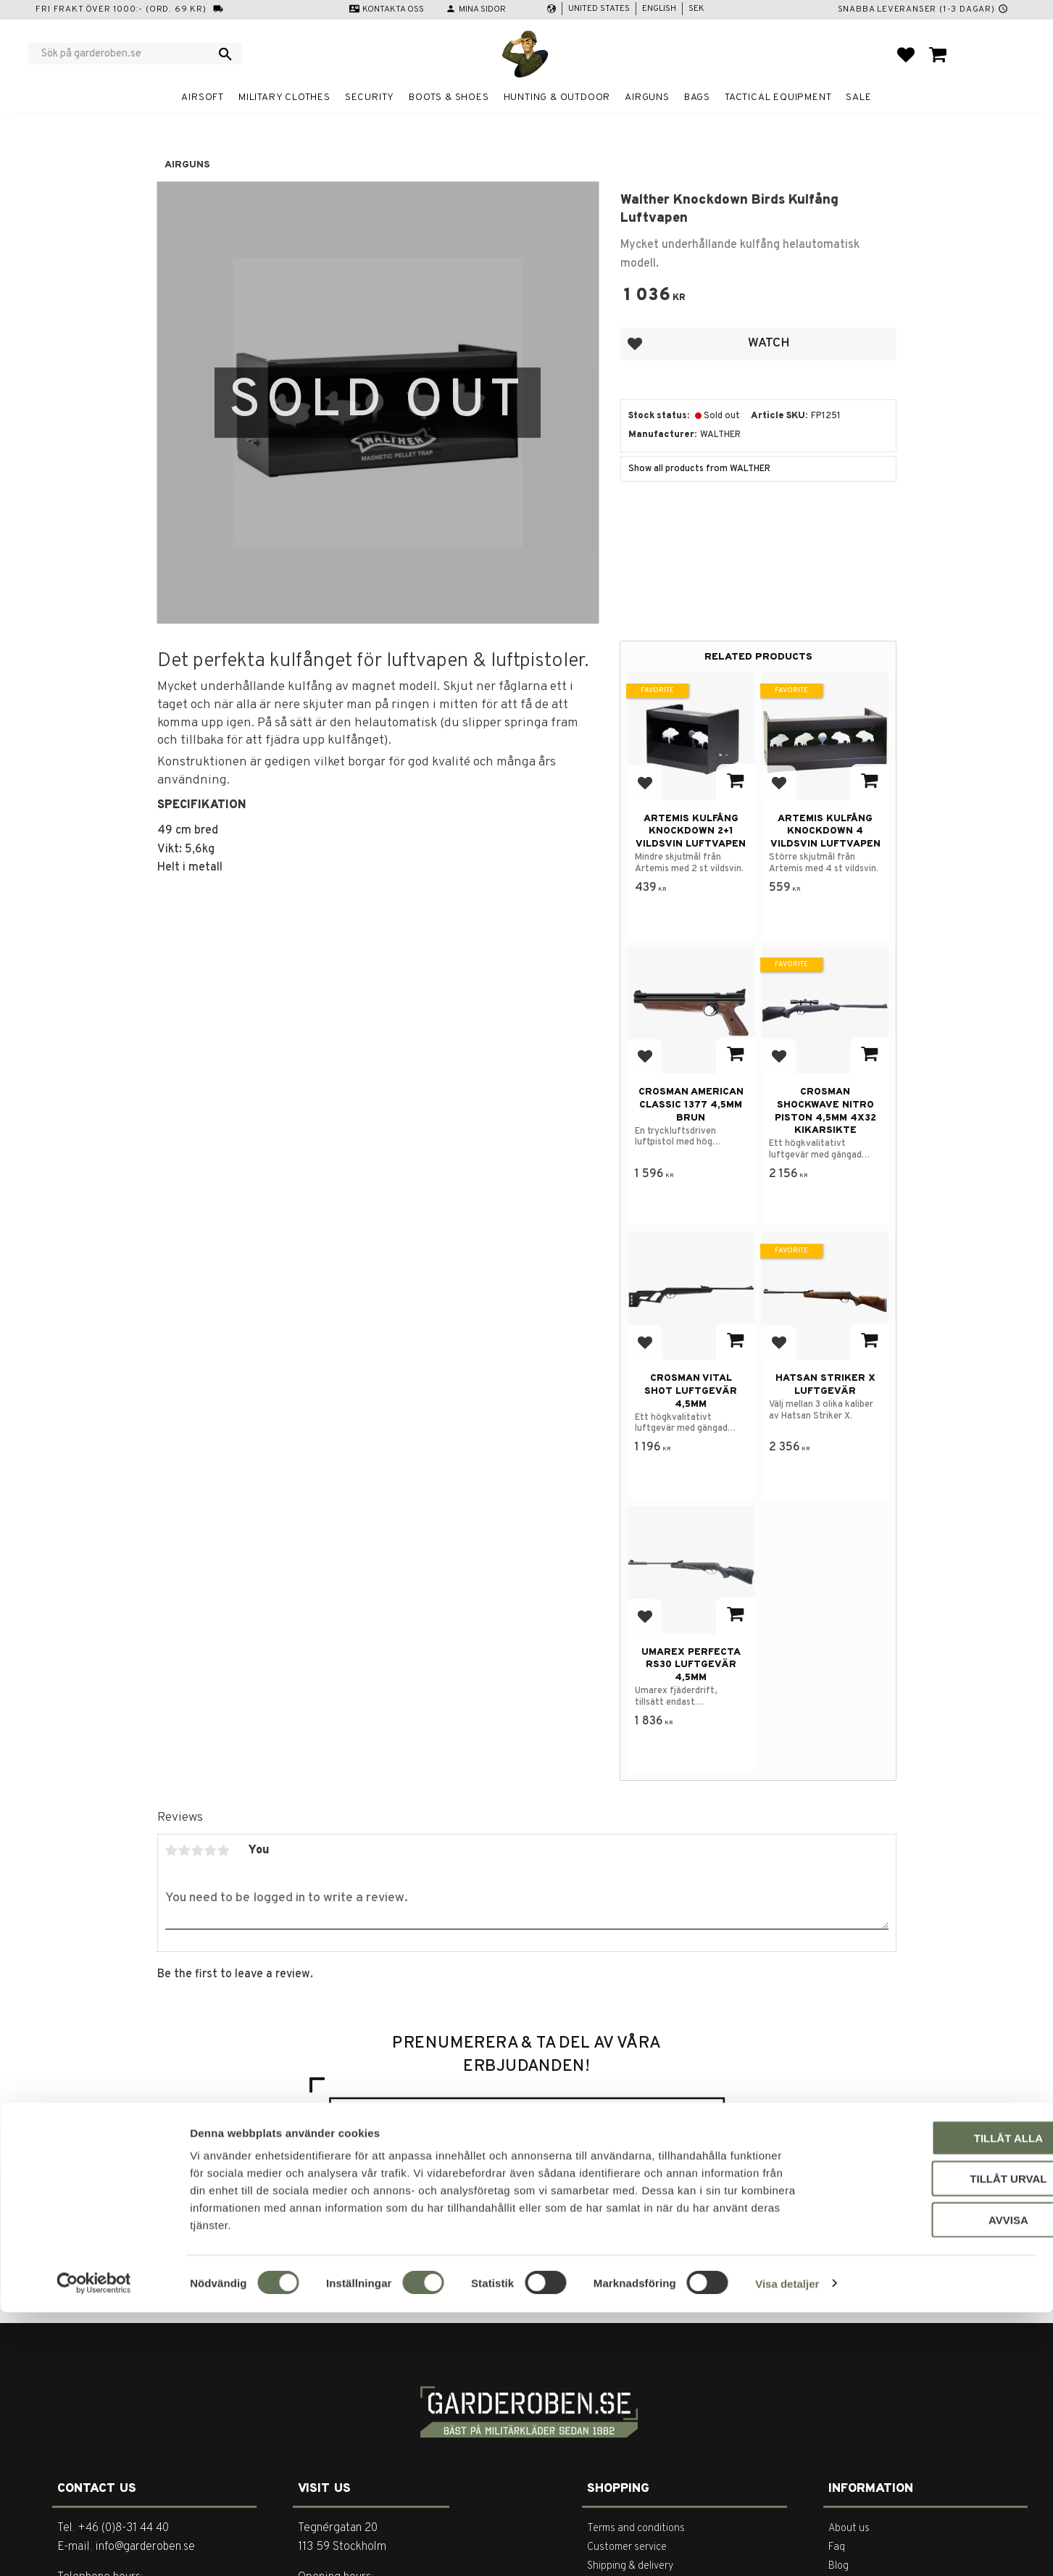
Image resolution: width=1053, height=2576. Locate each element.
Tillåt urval (932, 2443)
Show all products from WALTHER (699, 469)
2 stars (184, 1850)
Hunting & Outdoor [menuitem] (557, 97)
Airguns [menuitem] (647, 97)
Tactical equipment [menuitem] (778, 97)
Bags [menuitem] (697, 97)
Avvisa (932, 2483)
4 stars (210, 1850)
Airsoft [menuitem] (202, 97)
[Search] (225, 53)
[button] (906, 54)
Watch (769, 343)
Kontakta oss (393, 9)
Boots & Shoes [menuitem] (448, 97)
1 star (171, 1850)
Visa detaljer (787, 2547)
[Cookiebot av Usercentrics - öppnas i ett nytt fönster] (93, 2548)
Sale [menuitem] (858, 97)
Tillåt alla (931, 2402)
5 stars (223, 1850)
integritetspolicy (656, 2170)
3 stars (197, 1850)
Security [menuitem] (369, 97)
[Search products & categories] (126, 53)
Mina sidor (482, 9)
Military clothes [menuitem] (284, 97)
